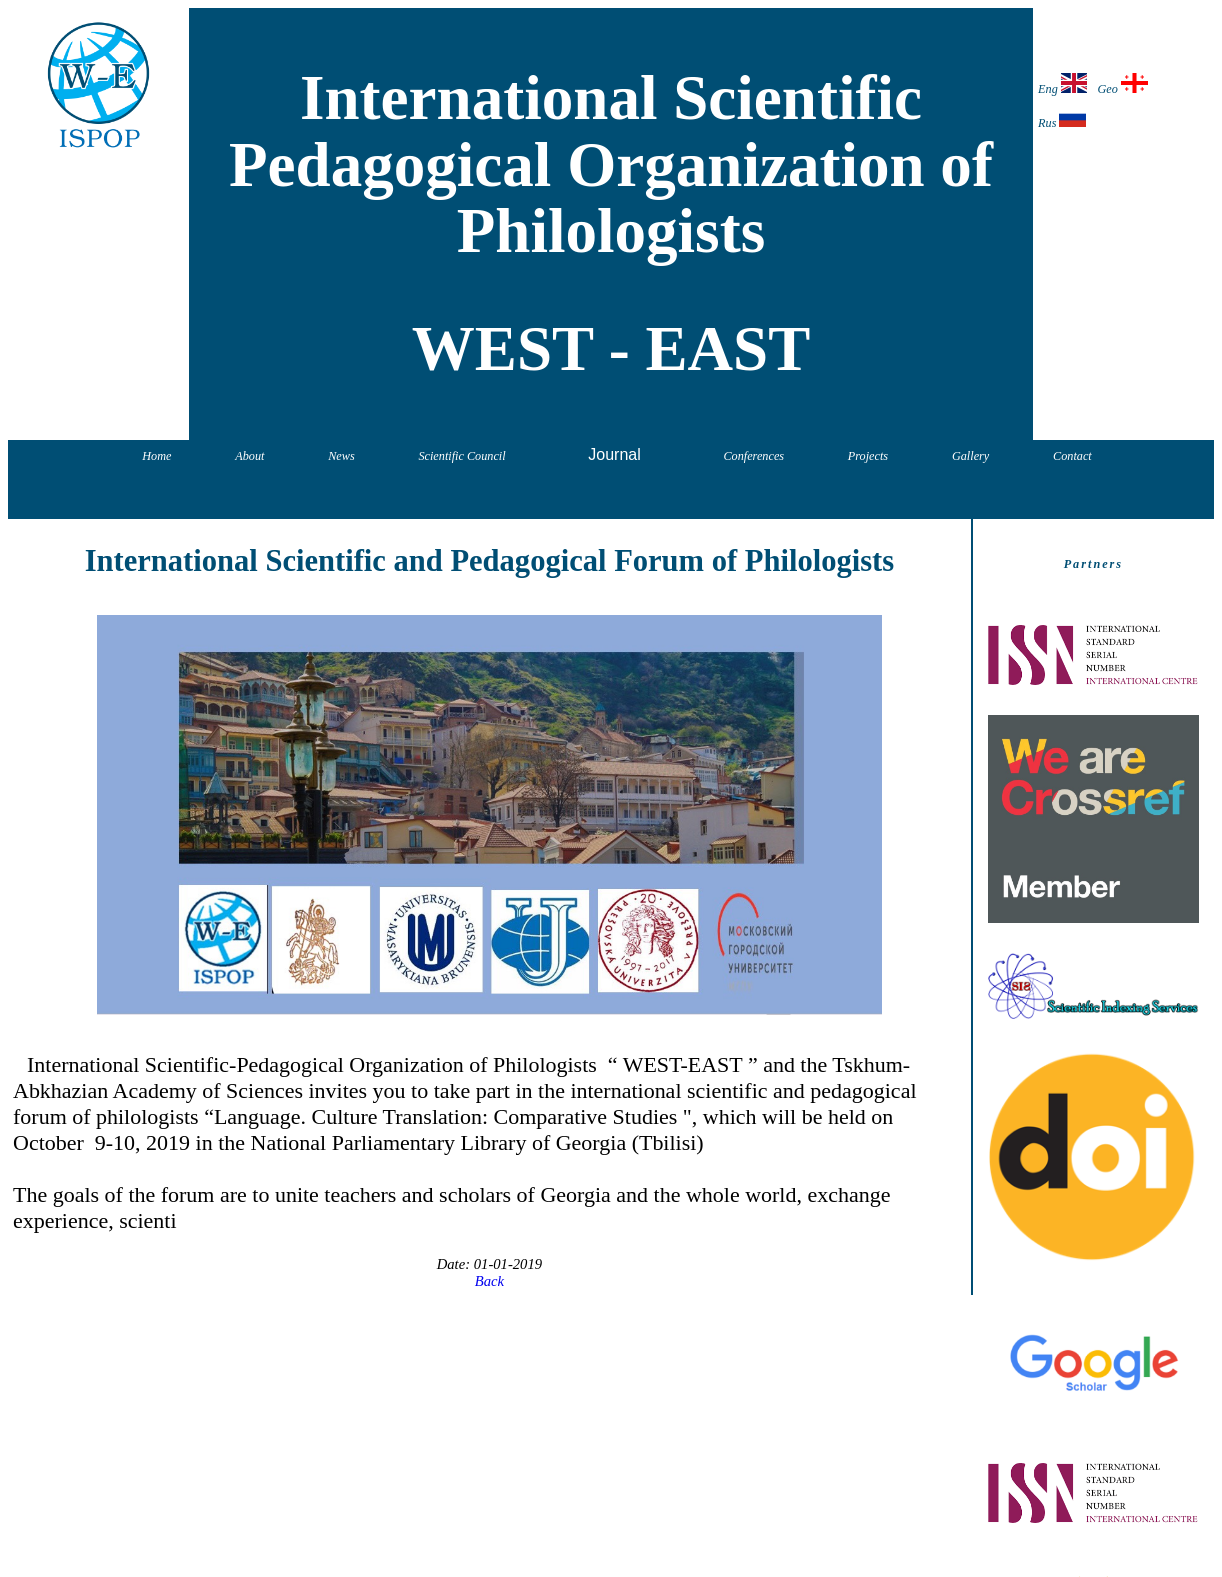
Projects (868, 456)
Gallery (970, 456)
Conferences (753, 456)
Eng (1062, 84)
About (249, 456)
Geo (1122, 84)
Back (489, 1281)
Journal (614, 454)
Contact (1072, 456)
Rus (1062, 118)
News (341, 456)
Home (156, 456)
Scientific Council (461, 456)
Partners (1093, 564)
